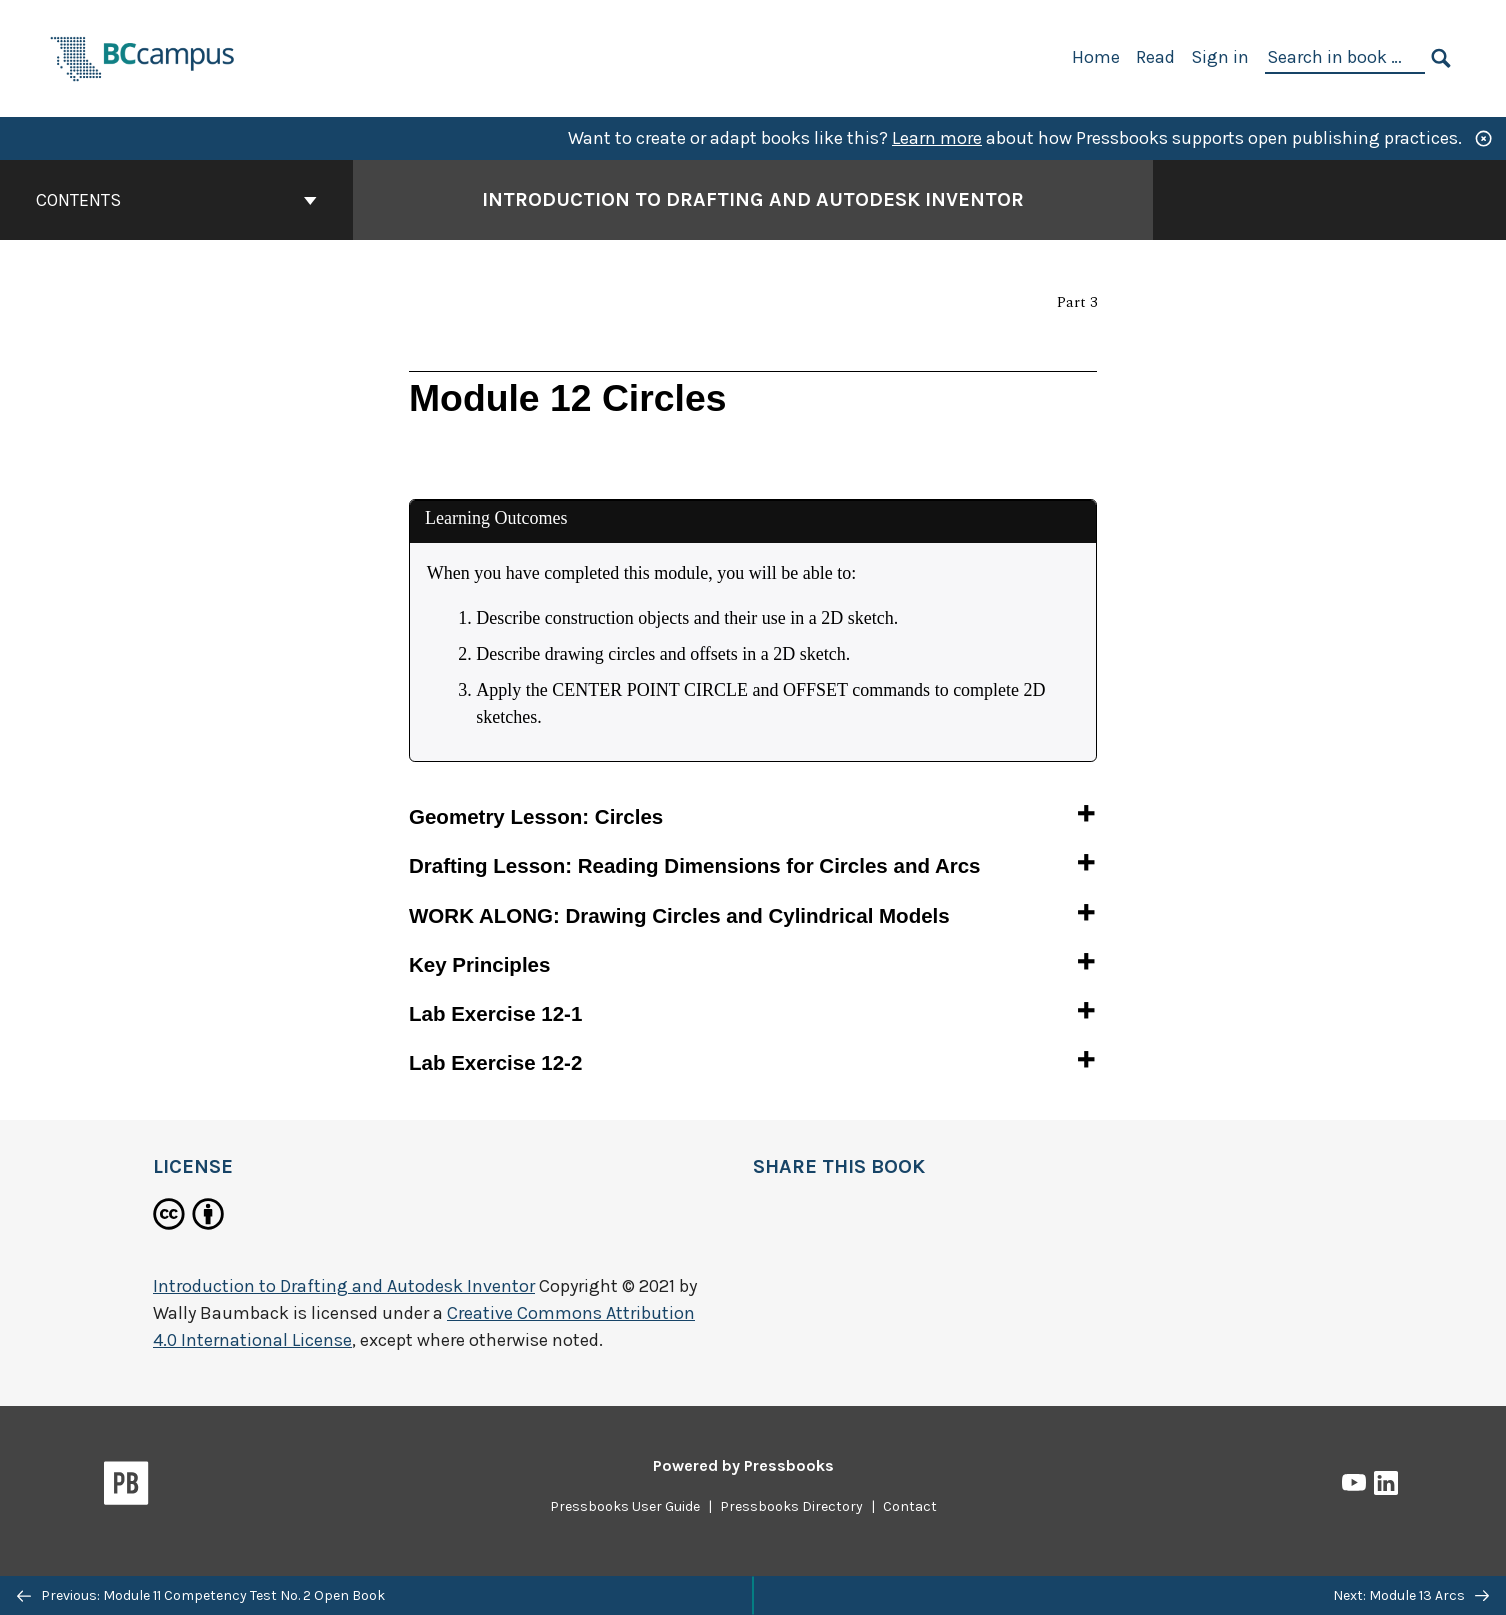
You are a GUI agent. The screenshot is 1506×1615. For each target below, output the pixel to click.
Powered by (743, 1465)
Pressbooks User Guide (625, 1506)
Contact (910, 1506)
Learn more (937, 138)
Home (1096, 57)
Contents (176, 200)
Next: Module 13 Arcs (1411, 1595)
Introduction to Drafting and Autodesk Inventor (344, 1286)
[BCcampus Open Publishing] (143, 56)
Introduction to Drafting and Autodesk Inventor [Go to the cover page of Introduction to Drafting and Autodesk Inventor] (753, 199)
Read (1155, 57)
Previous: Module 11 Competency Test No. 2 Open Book (201, 1595)
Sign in (1220, 57)
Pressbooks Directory (791, 1506)
